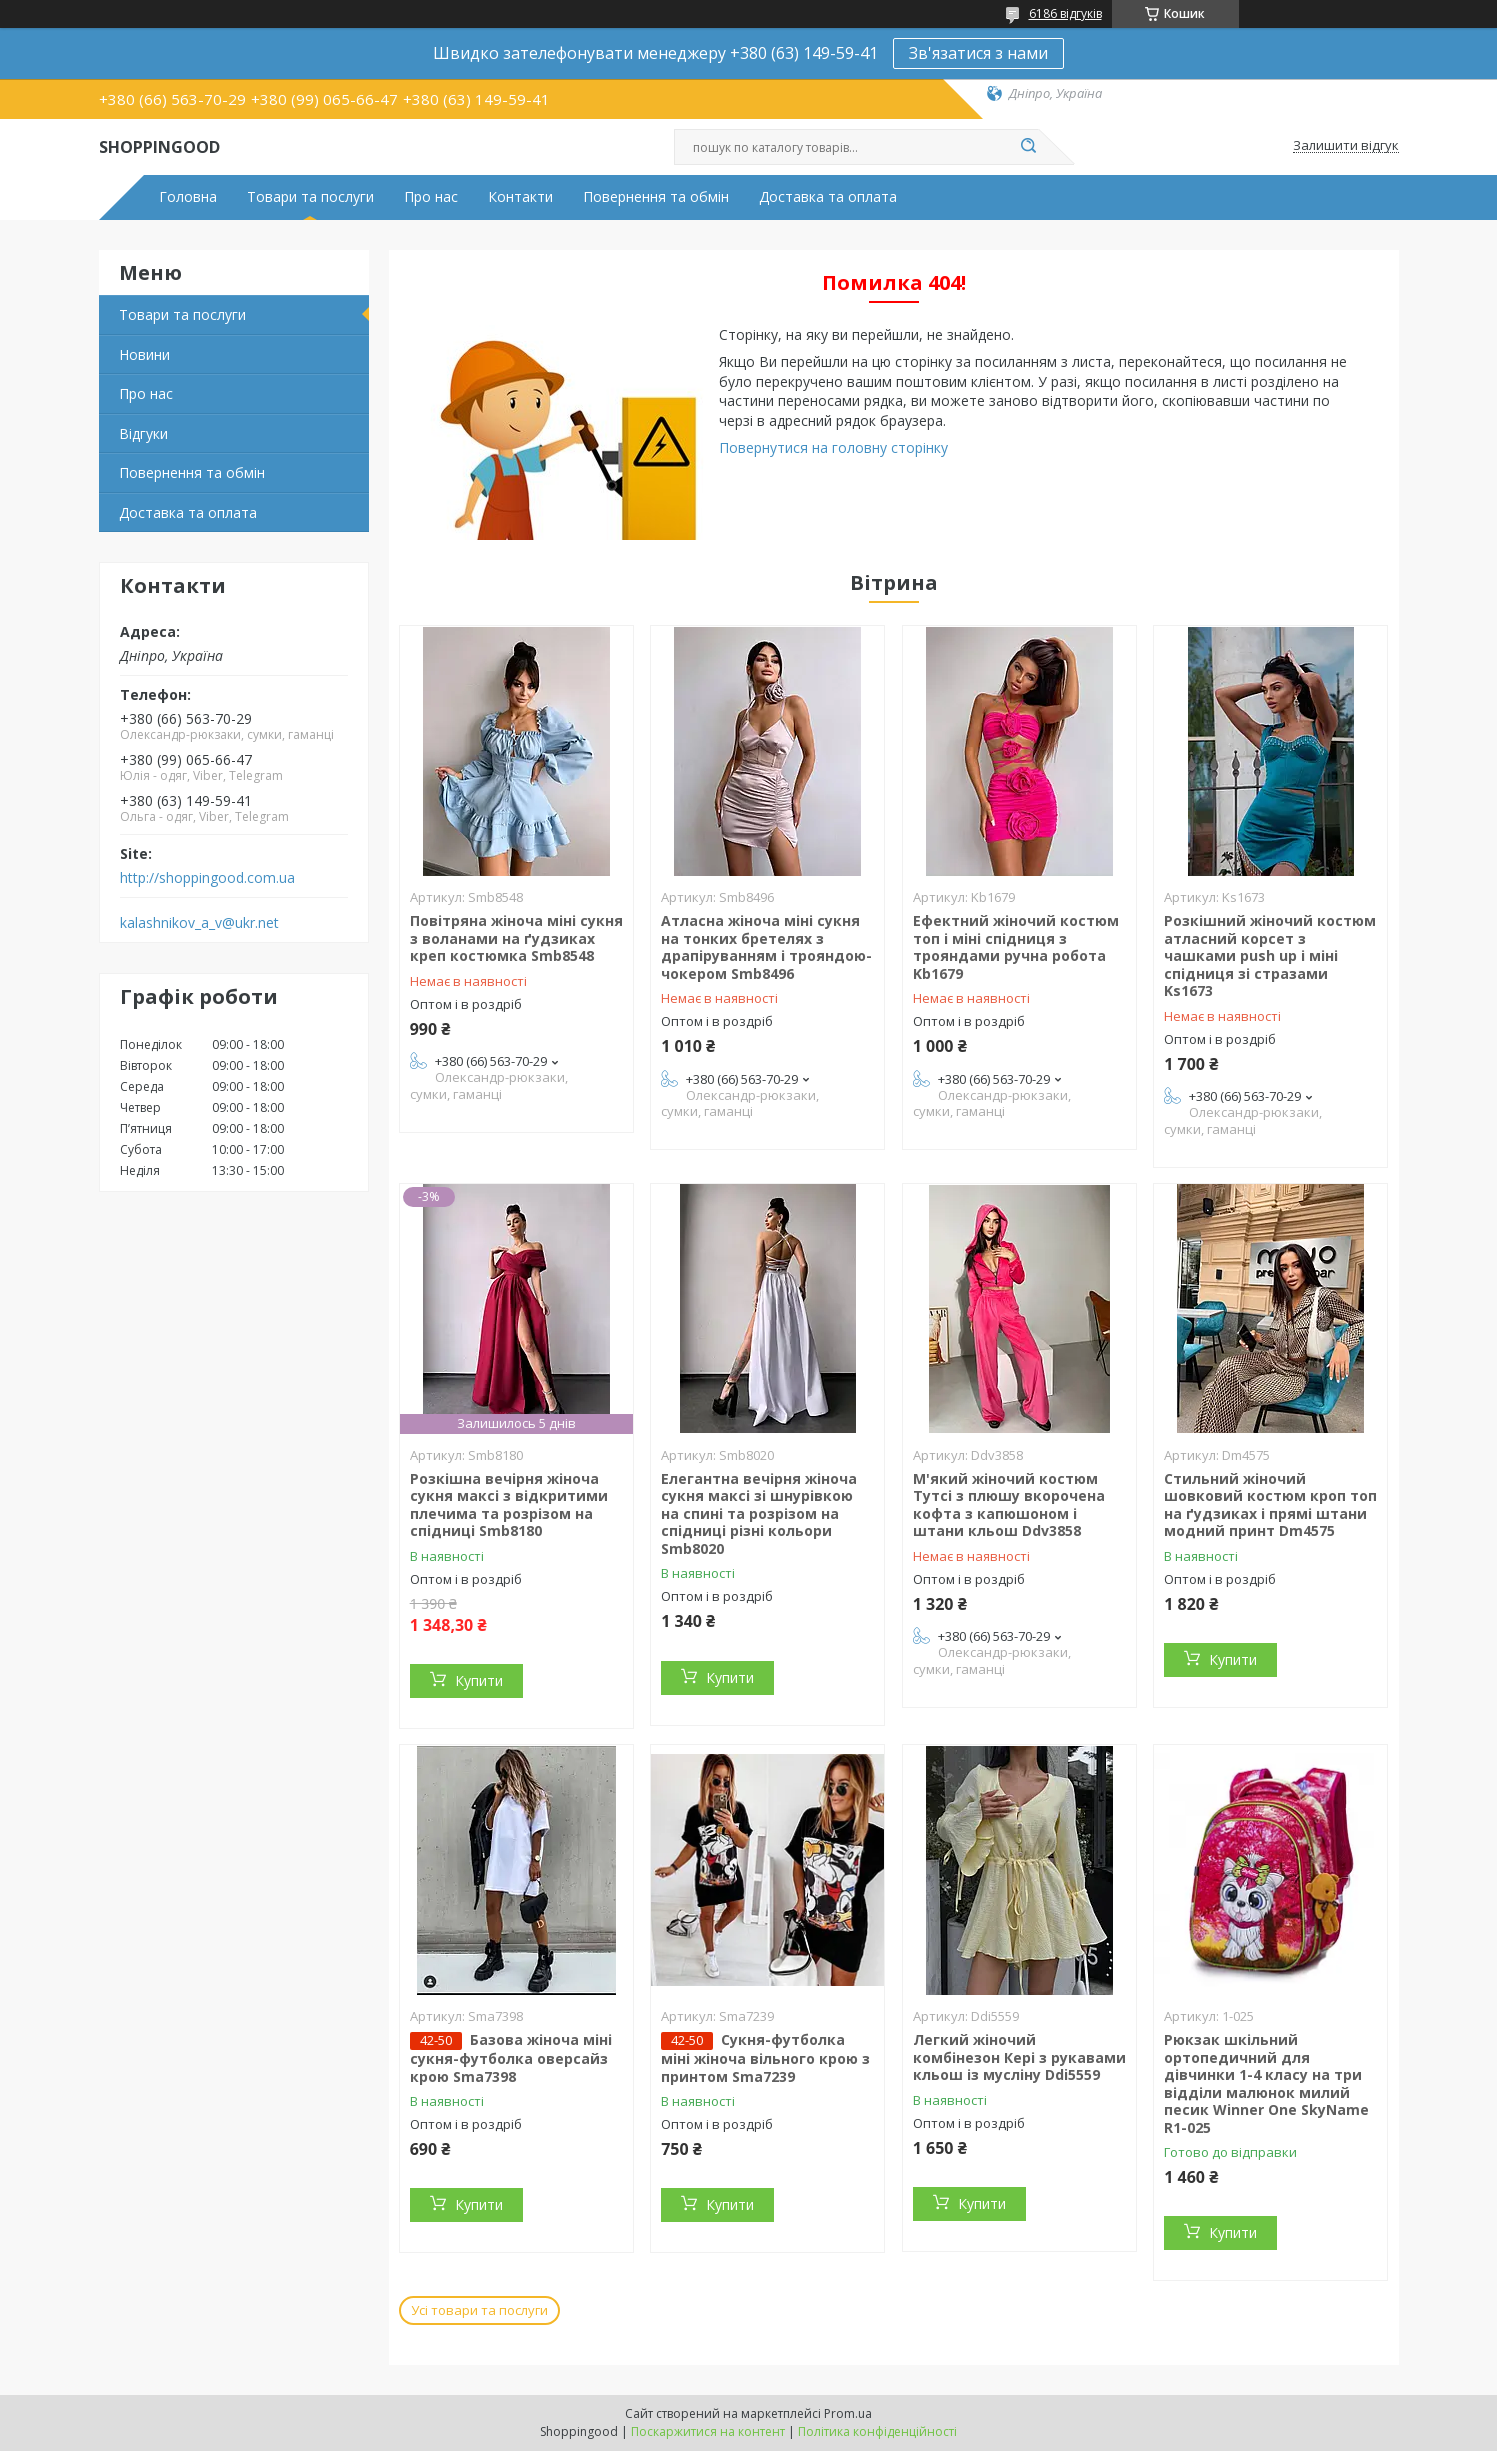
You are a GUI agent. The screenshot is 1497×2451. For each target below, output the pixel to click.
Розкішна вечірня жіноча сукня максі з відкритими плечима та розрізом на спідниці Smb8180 (509, 1505)
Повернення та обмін (656, 197)
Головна (188, 197)
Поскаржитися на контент (708, 2431)
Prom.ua (848, 2413)
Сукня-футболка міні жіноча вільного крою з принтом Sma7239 (765, 2058)
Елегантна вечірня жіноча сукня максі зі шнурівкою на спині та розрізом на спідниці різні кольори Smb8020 (759, 1513)
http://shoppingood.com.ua (207, 878)
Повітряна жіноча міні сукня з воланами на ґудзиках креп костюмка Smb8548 (516, 938)
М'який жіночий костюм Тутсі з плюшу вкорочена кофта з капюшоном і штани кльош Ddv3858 (1009, 1505)
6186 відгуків (1065, 13)
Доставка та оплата (828, 197)
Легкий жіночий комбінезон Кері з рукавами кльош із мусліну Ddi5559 (1019, 2057)
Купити (479, 1680)
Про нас (431, 197)
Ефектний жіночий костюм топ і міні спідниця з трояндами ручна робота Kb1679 (1016, 947)
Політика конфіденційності (877, 2431)
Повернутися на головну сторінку (833, 447)
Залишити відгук (1346, 146)
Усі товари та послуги (479, 2310)
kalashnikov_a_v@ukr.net (199, 923)
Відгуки (143, 433)
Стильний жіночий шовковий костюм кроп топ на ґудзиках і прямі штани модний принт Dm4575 (1270, 1505)
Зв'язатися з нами (978, 53)
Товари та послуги (310, 197)
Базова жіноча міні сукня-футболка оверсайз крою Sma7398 (511, 2058)
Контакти (520, 197)
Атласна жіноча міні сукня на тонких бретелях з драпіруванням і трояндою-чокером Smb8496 (766, 947)
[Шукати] (1029, 147)
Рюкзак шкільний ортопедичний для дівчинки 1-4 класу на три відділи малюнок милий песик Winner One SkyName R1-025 (1266, 2083)
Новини (144, 354)
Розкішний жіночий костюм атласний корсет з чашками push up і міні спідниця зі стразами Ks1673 (1270, 955)
